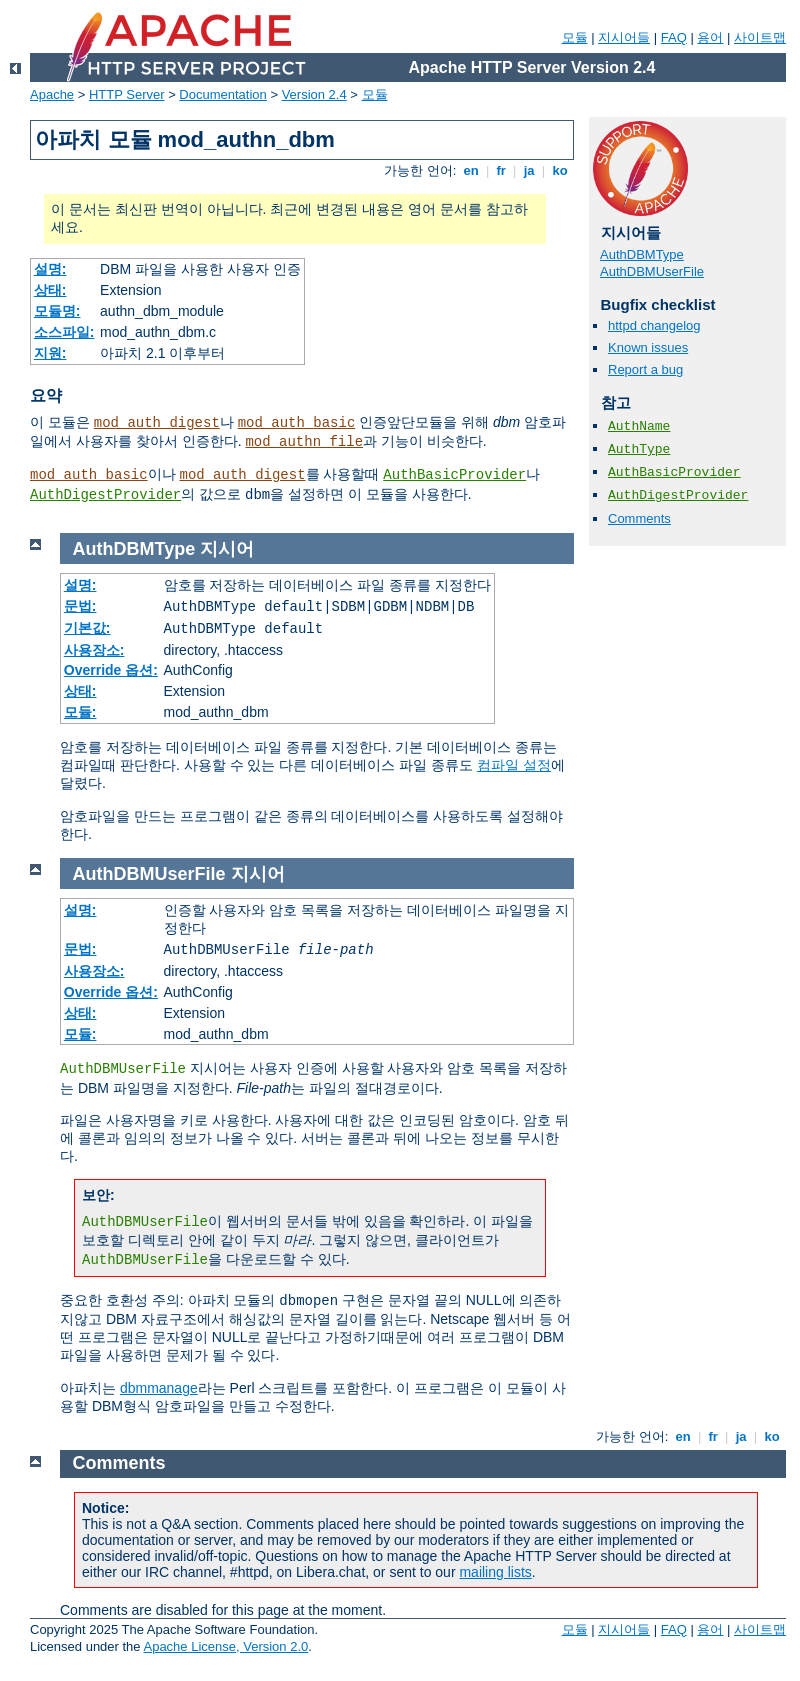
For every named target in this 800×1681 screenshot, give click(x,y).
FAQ (674, 37)
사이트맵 (760, 37)
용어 (710, 37)
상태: (50, 290)
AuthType (639, 449)
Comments (639, 518)
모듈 (575, 37)
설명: (50, 269)
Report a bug (645, 369)
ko (560, 170)
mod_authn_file (304, 442)
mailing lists (495, 1572)
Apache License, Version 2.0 (225, 1646)
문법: (80, 606)
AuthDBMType (642, 254)
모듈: (80, 712)
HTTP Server (127, 94)
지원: (50, 353)
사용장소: (94, 650)
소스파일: (64, 332)
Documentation (222, 94)
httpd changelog (654, 325)
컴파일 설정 (514, 765)
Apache (52, 94)
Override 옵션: (111, 670)
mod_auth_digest (157, 423)
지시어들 (624, 37)
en (471, 170)
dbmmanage (159, 1388)
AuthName (639, 426)
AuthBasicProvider (454, 475)
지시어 (227, 549)
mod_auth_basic (297, 423)
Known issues (648, 347)
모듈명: (57, 311)
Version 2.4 (314, 94)
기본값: (87, 628)
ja (529, 170)
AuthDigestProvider (105, 495)
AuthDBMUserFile (652, 271)
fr (501, 170)
